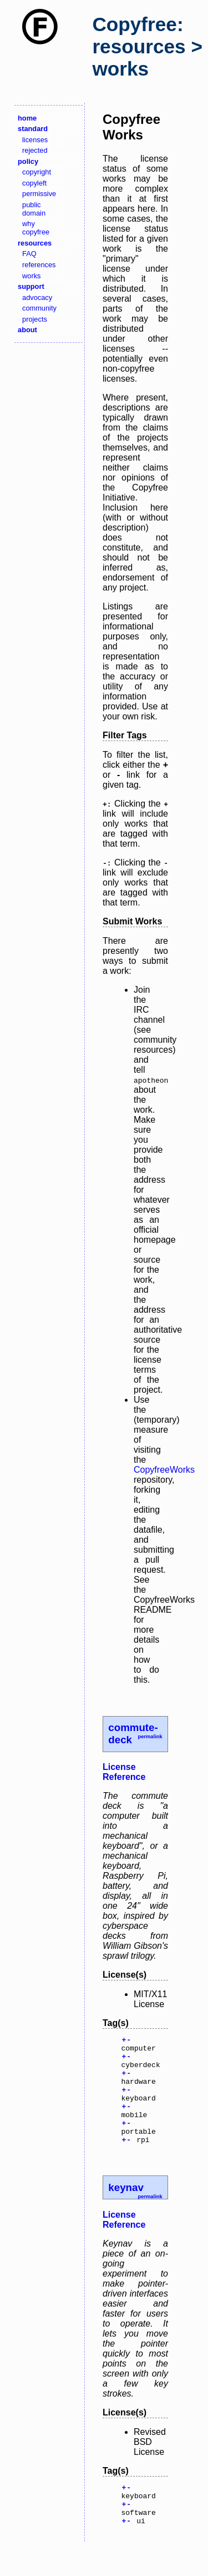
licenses (35, 140)
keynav (125, 2209)
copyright (36, 172)
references (38, 265)
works (31, 276)
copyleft (34, 183)
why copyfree (35, 227)
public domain (33, 209)
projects (34, 319)
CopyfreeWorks (164, 1469)
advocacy (37, 297)
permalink (150, 1736)
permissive (39, 193)
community (39, 308)
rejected (35, 150)
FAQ (29, 253)
